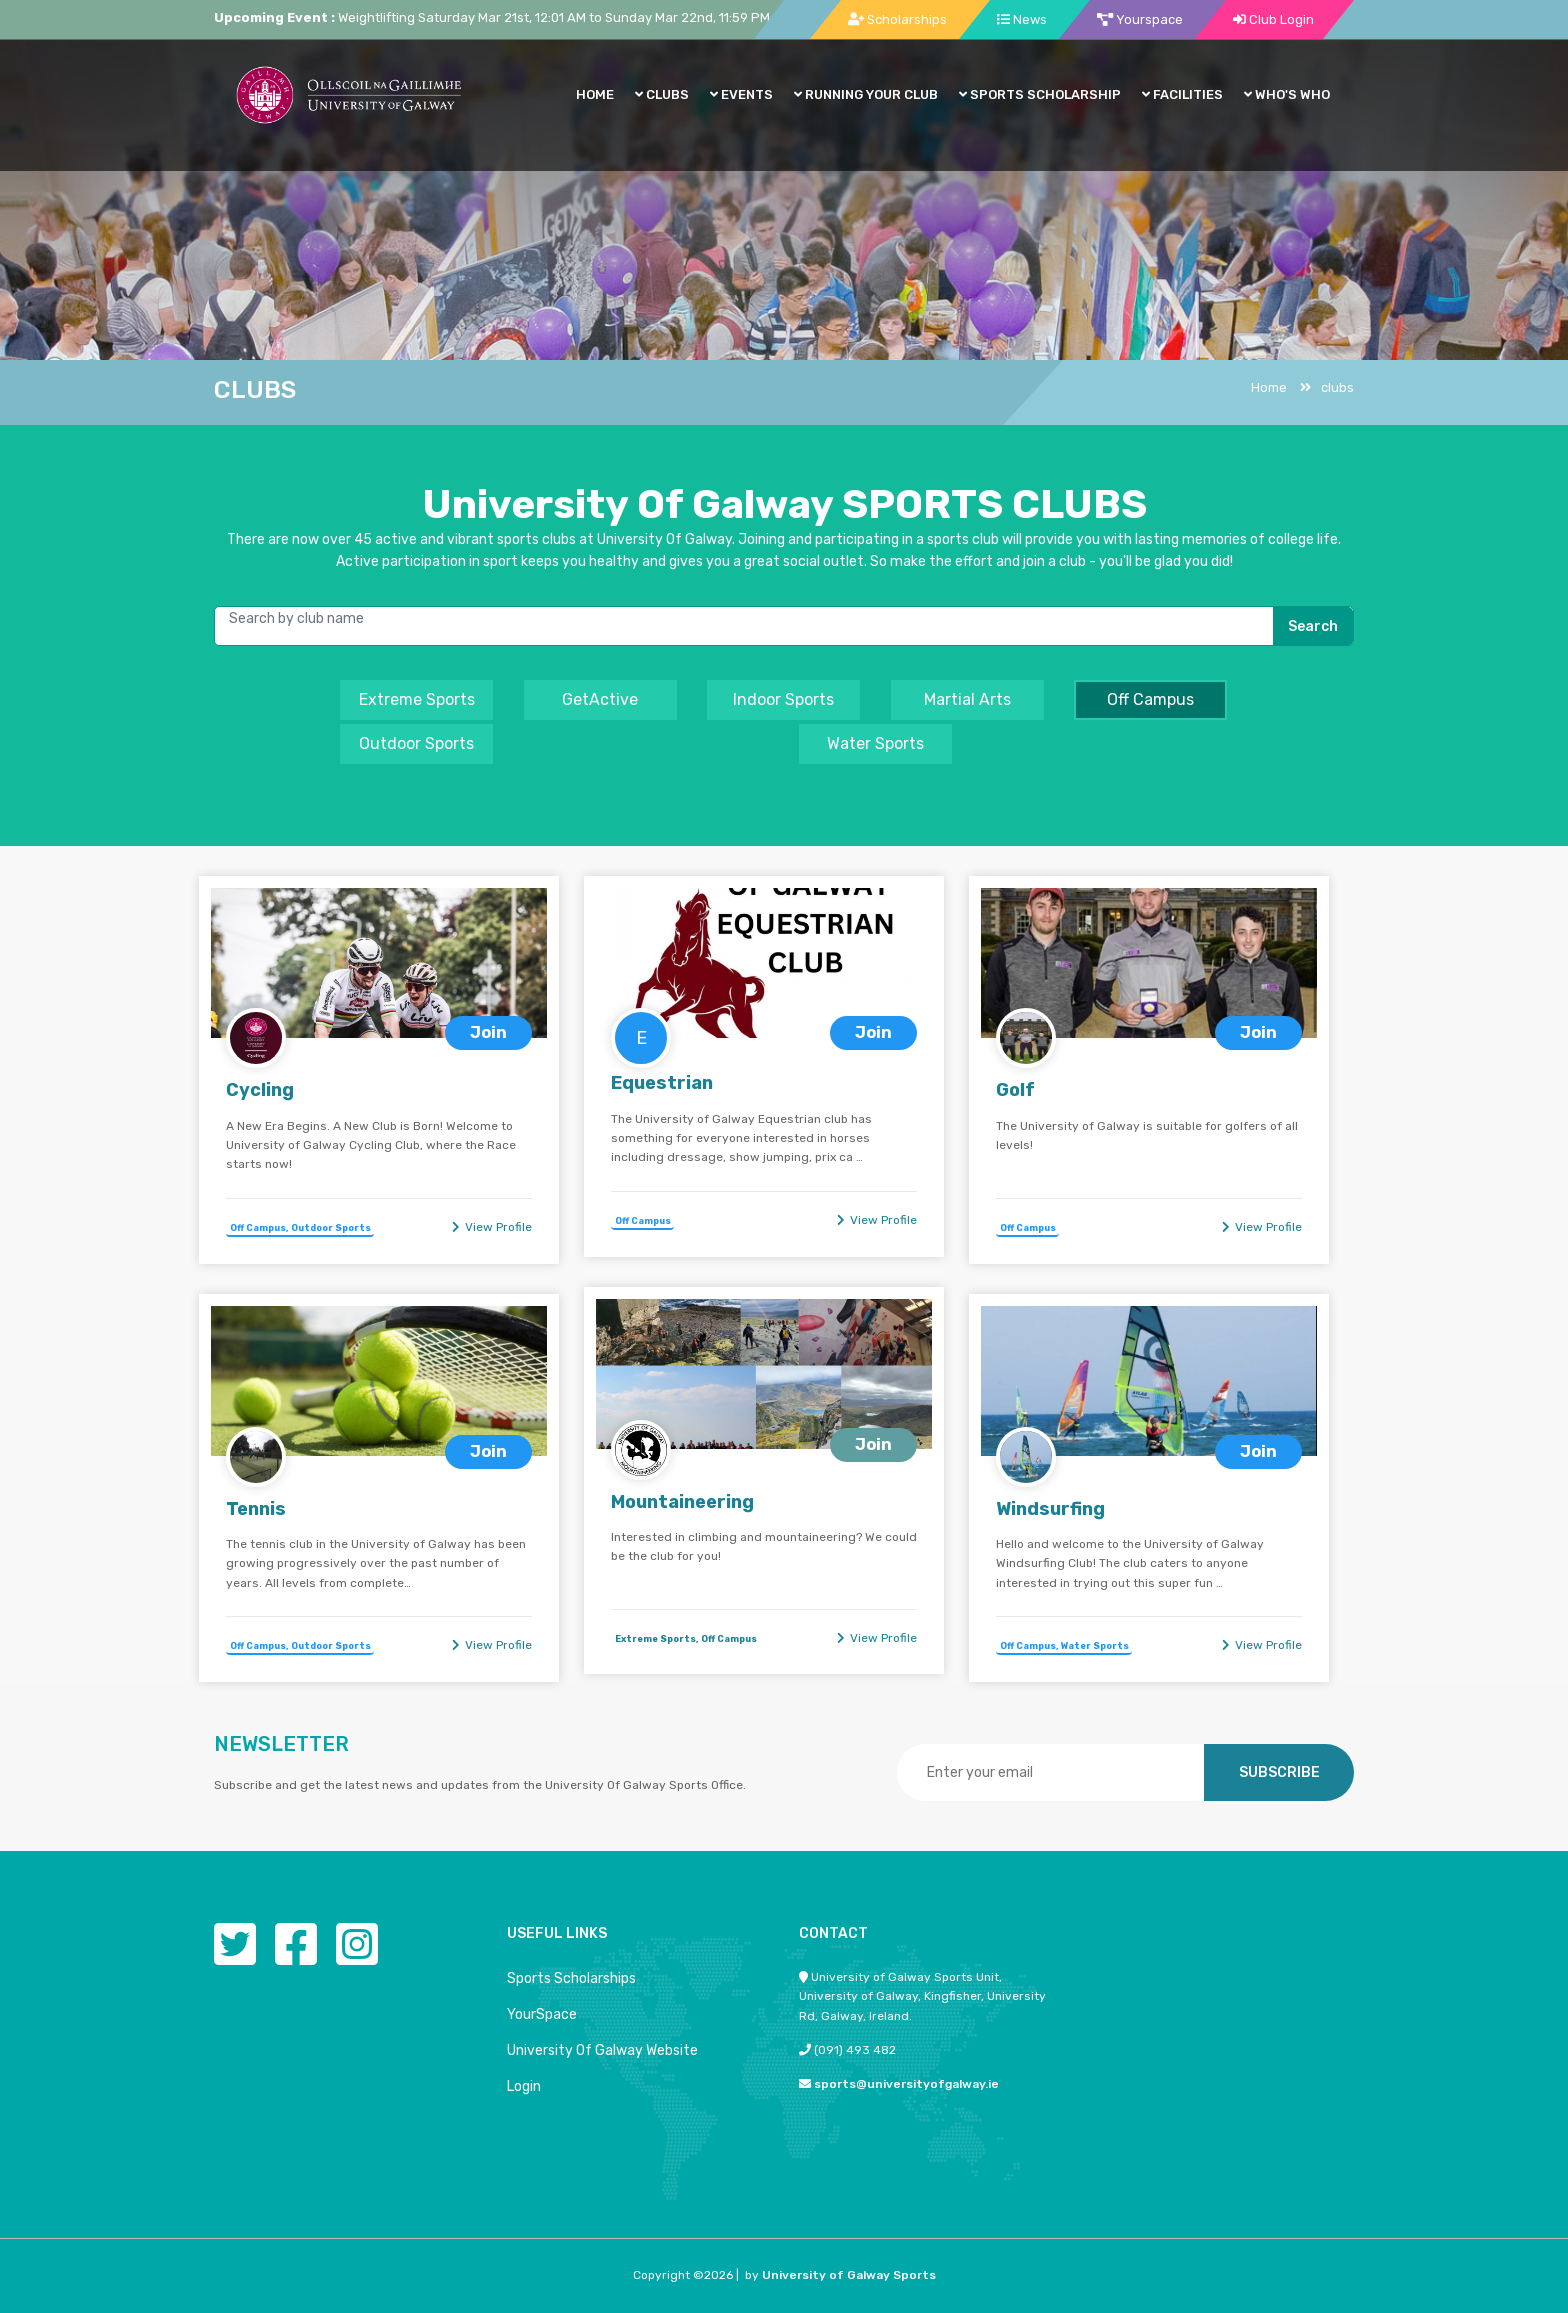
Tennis (256, 1509)
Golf (1015, 1090)
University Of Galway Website (602, 2050)
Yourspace (1140, 19)
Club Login (1273, 19)
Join (488, 1032)
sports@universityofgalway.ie (906, 2084)
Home (1269, 387)
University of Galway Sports (849, 2275)
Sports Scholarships (571, 1978)
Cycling (260, 1090)
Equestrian (662, 1083)
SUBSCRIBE (1279, 1772)
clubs (1327, 387)
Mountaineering (682, 1502)
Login (524, 2086)
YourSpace (542, 2014)
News (1022, 19)
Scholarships (897, 19)
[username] (784, 624)
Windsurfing (1050, 1509)
